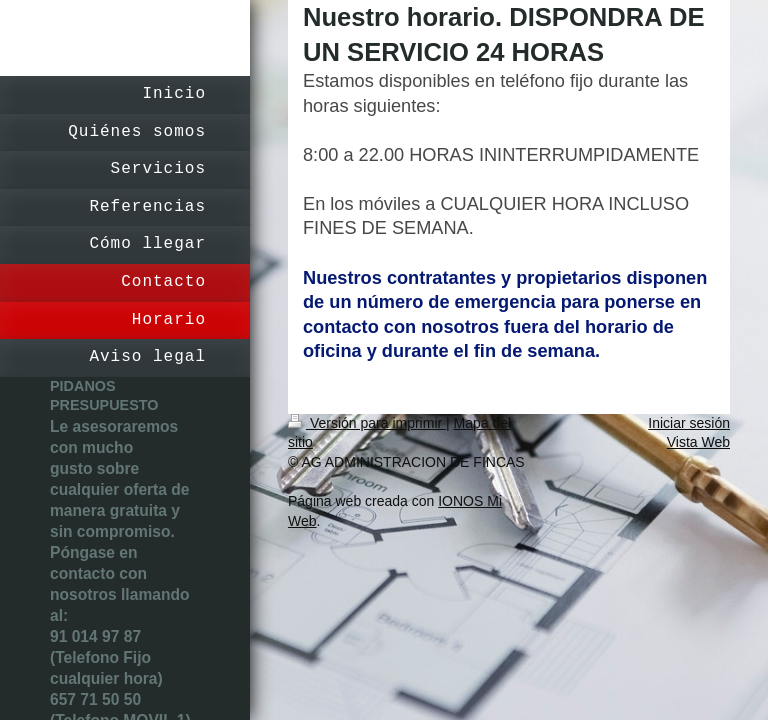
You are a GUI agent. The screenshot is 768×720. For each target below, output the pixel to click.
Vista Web (698, 442)
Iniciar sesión (689, 423)
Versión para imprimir (367, 423)
